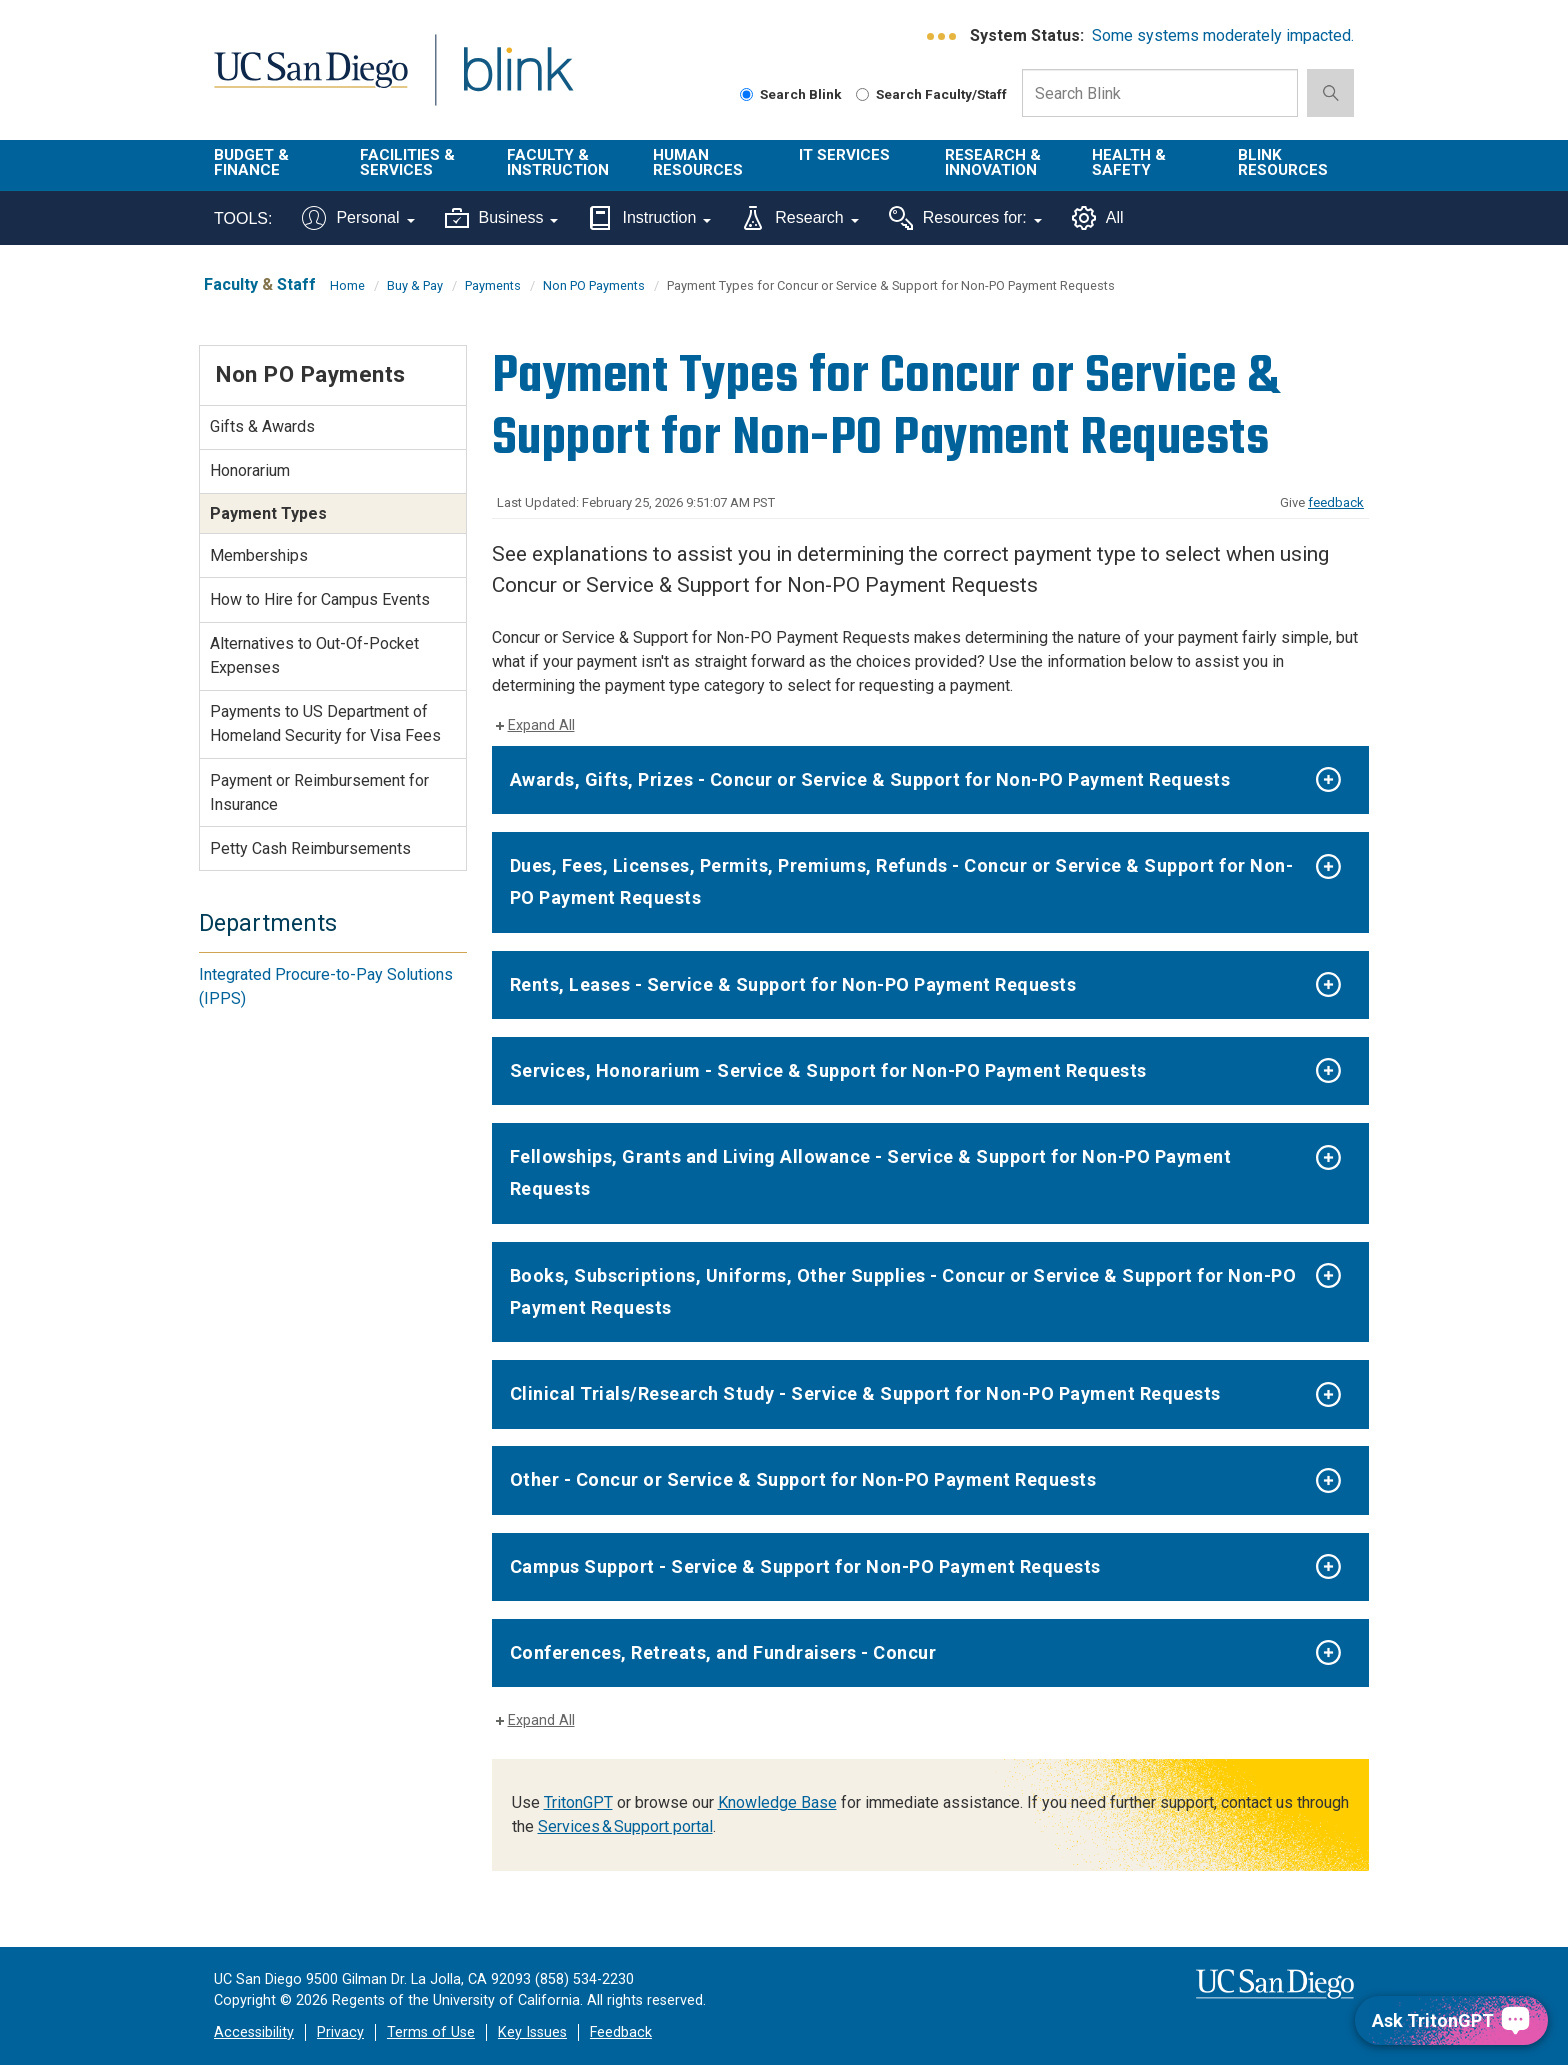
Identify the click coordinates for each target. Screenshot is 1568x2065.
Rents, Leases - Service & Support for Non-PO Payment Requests (793, 984)
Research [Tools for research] (799, 218)
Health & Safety (1129, 162)
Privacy (340, 2032)
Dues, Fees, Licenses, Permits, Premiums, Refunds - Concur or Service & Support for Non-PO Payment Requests (902, 881)
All (1098, 218)
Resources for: (965, 218)
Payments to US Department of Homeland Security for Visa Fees (325, 723)
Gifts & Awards (262, 426)
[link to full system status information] (942, 36)
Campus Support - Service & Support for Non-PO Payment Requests (805, 1566)
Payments (493, 285)
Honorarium (250, 470)
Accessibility (254, 2032)
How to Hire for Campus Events (320, 599)
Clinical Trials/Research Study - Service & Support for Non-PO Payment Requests (865, 1393)
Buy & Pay (415, 285)
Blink (517, 81)
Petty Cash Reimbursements (310, 848)
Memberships (259, 555)
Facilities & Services (407, 162)
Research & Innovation (993, 162)
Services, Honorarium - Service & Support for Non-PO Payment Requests (828, 1070)
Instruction (649, 218)
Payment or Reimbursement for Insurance (319, 792)
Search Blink (791, 94)
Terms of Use (431, 2032)
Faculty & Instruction (558, 162)
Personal (358, 218)
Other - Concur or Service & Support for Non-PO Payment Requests (803, 1479)
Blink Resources (1283, 162)
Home (347, 285)
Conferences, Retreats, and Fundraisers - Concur (723, 1652)
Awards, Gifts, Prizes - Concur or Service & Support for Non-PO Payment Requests (870, 779)
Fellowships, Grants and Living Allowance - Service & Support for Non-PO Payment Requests (871, 1172)
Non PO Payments (594, 285)
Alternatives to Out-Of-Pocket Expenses (314, 655)
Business (502, 218)
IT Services (844, 155)
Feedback (621, 2032)
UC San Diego (310, 81)
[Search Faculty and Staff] (862, 94)
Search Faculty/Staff (931, 94)
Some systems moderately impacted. (1223, 35)
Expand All (541, 725)
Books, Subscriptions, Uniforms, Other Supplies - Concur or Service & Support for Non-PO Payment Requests (903, 1291)
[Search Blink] (746, 94)
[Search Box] (1160, 93)
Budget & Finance (251, 162)
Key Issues (532, 2032)
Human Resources (698, 162)
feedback (1336, 502)
